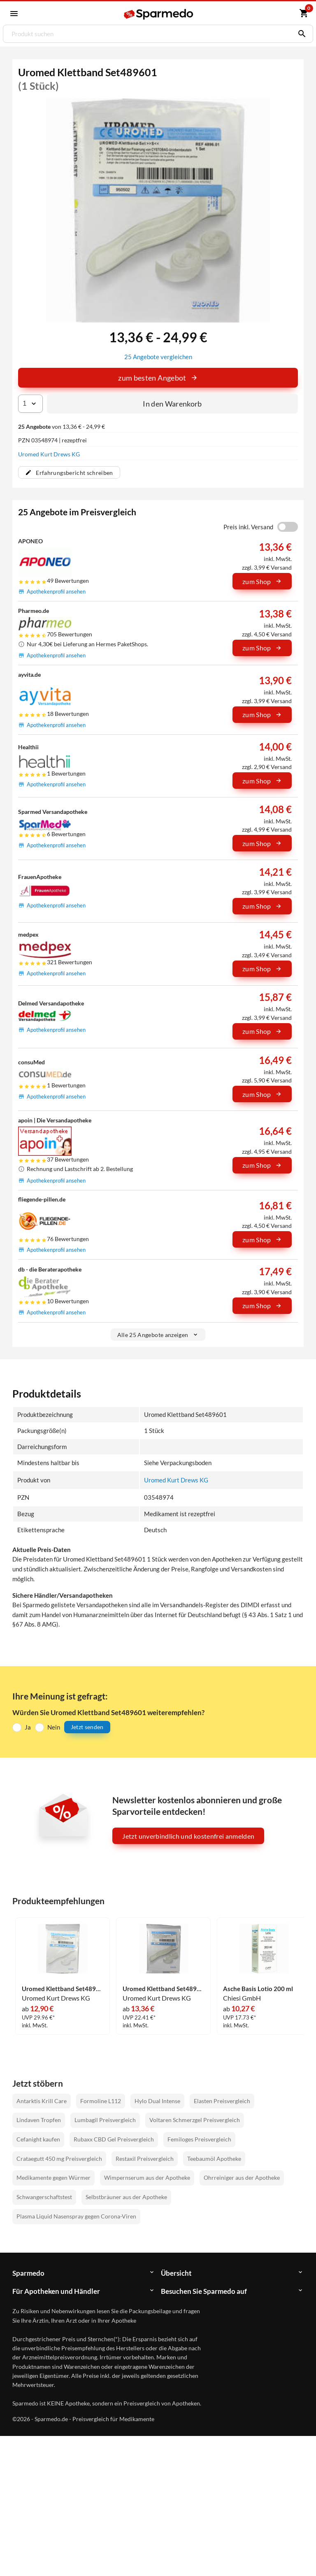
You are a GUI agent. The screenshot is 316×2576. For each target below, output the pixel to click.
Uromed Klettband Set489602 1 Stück (62, 1988)
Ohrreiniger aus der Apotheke (242, 2177)
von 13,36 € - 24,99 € (61, 426)
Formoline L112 (100, 2100)
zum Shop (262, 581)
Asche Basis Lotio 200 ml (258, 1988)
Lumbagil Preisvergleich (105, 2119)
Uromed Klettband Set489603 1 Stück (163, 1988)
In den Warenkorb (172, 403)
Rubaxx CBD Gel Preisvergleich (114, 2138)
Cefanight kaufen (38, 2138)
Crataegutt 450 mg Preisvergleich (59, 2158)
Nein (53, 1726)
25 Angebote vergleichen (158, 356)
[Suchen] (300, 34)
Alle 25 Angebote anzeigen (158, 1333)
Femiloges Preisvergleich (199, 2138)
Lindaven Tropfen (38, 2119)
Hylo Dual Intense (157, 2100)
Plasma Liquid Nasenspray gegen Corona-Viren (76, 2215)
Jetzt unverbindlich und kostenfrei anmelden (188, 1835)
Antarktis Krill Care (41, 2100)
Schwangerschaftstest (44, 2196)
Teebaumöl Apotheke (214, 2158)
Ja (28, 1726)
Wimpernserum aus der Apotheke (147, 2177)
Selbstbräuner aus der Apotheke (126, 2196)
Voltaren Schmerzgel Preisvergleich (194, 2119)
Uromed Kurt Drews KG (49, 453)
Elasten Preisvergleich (222, 2100)
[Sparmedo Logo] (159, 14)
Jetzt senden (87, 1726)
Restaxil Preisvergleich (145, 2158)
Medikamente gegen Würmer (53, 2177)
